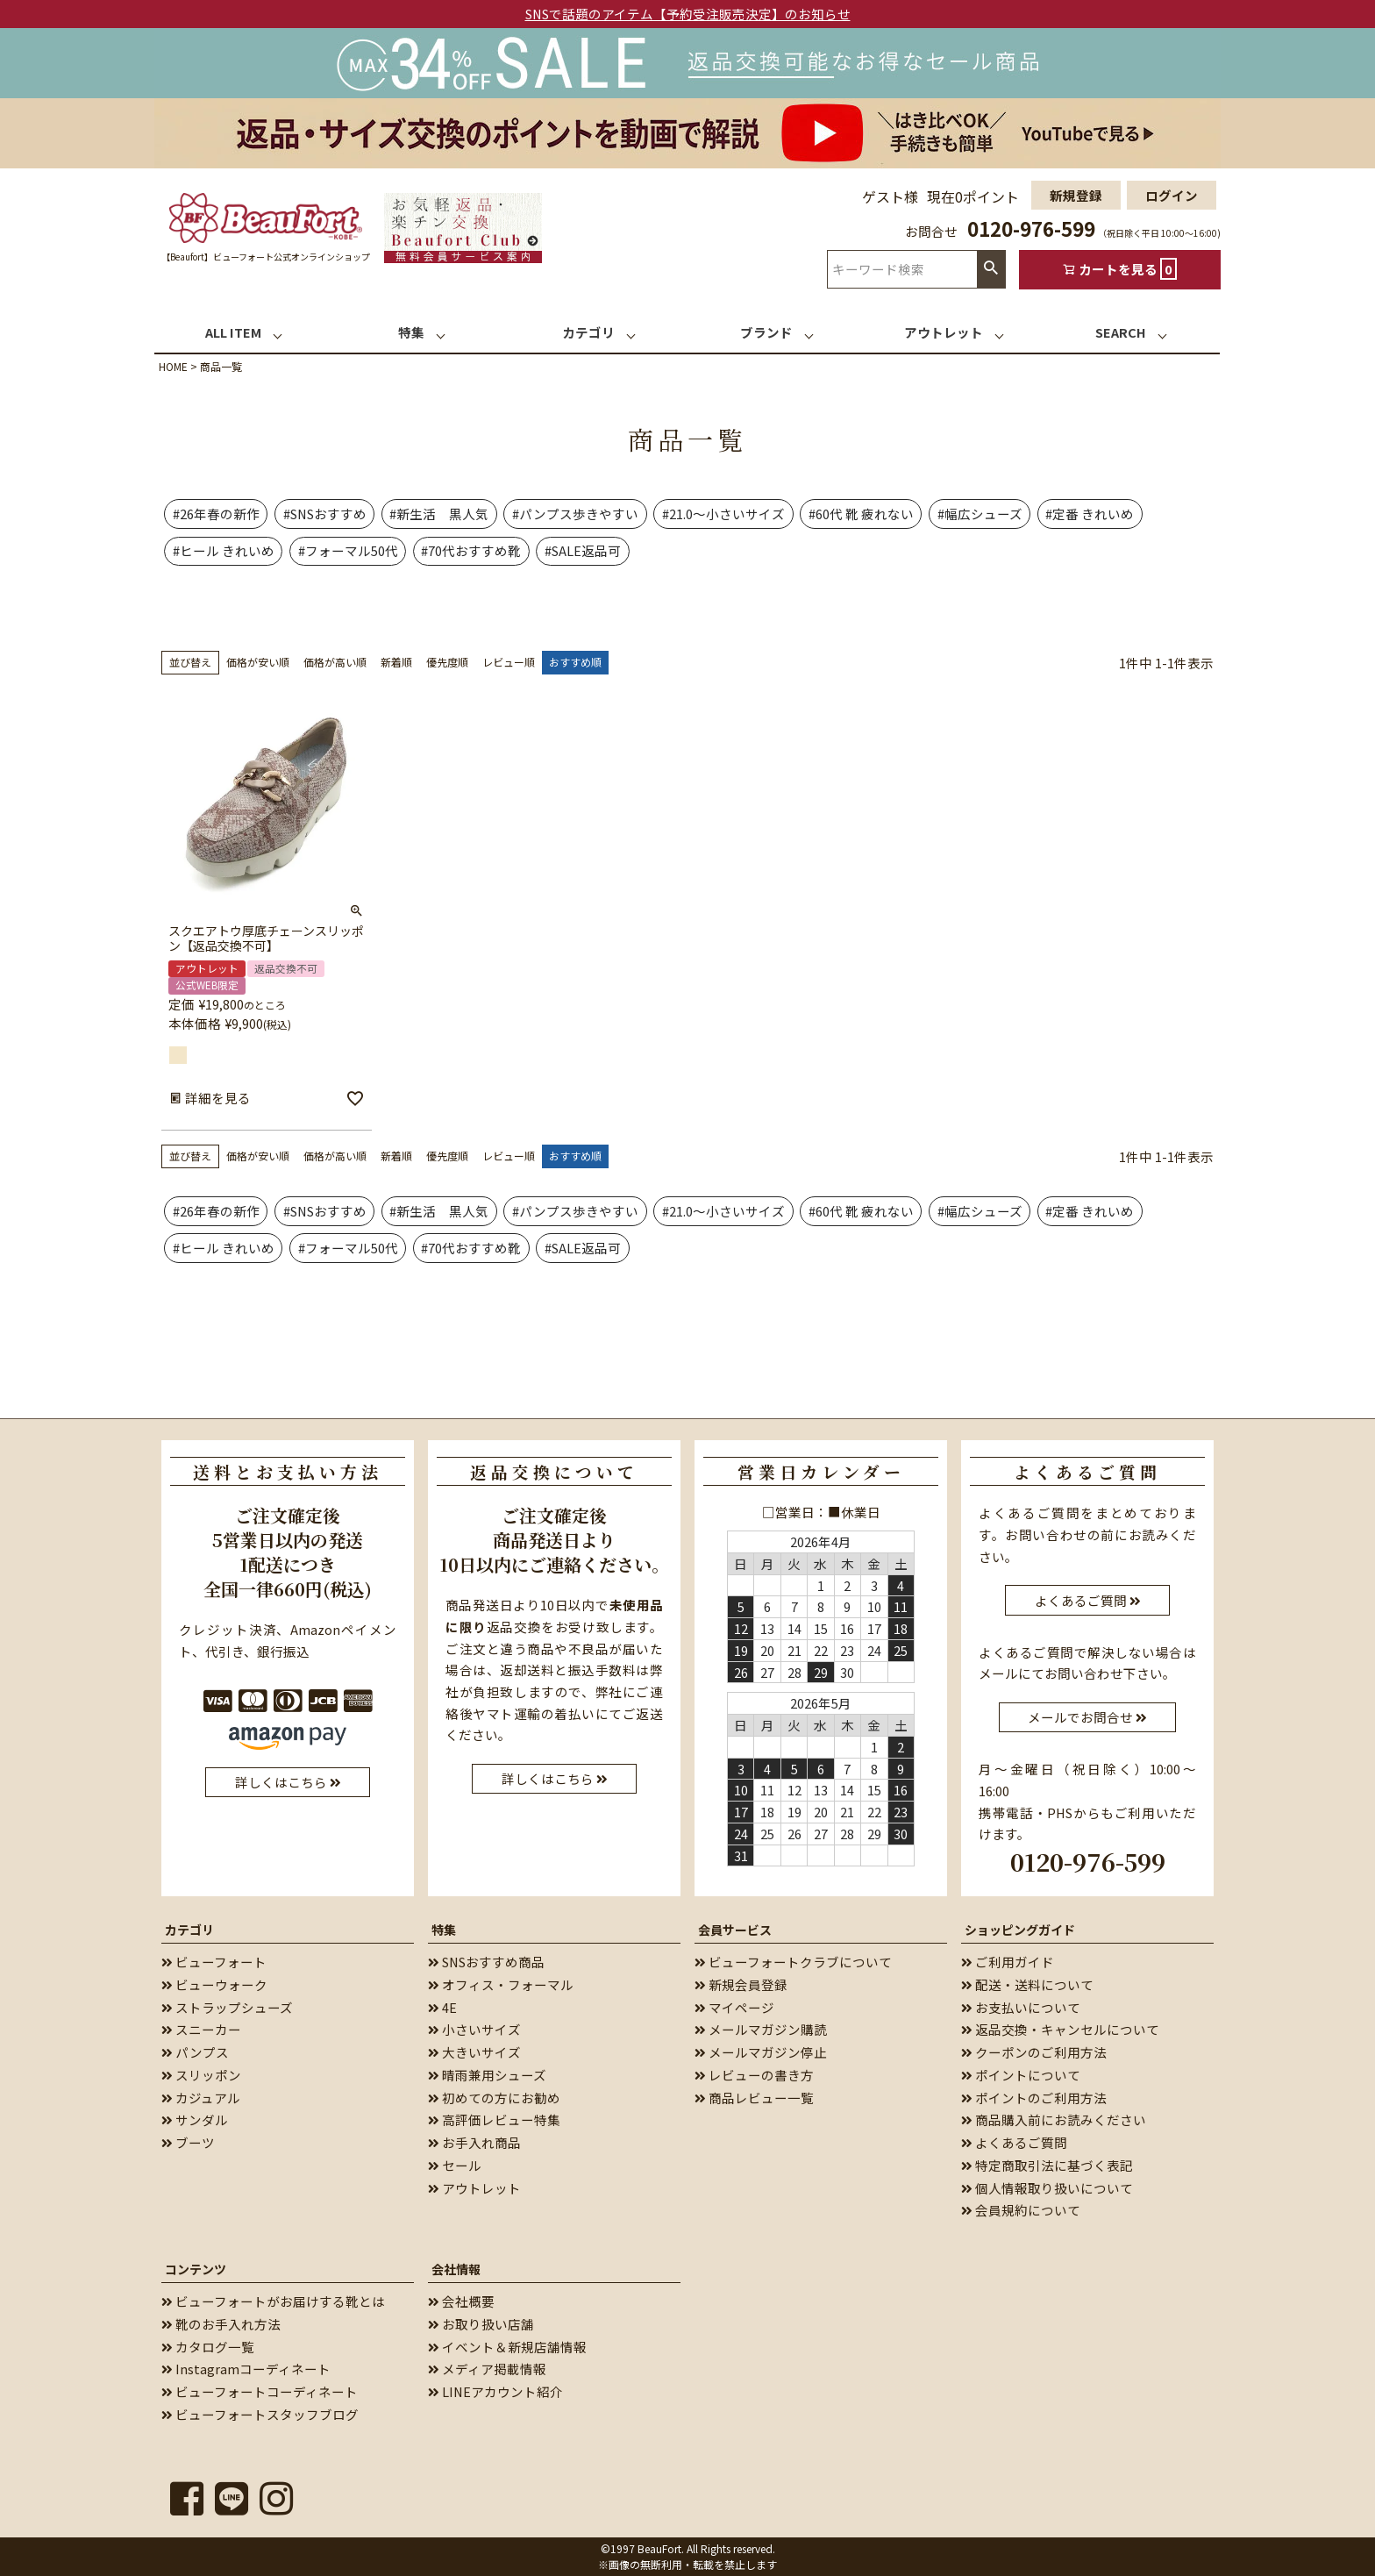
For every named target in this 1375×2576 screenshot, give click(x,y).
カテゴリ (189, 1929)
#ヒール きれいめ (223, 550)
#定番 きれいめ (1089, 513)
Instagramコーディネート (246, 2368)
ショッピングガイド (1020, 1929)
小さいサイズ (474, 2029)
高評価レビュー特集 (494, 2119)
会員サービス (735, 1929)
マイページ (734, 2007)
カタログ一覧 (207, 2346)
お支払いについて (1020, 2007)
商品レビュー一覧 (754, 2097)
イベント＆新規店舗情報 (507, 2346)
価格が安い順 (257, 661)
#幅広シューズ (979, 513)
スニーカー (201, 2029)
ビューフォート (214, 1961)
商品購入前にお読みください (1053, 2119)
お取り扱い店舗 (481, 2324)
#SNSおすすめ (325, 513)
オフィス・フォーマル (501, 1984)
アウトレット (474, 2188)
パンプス (195, 2052)
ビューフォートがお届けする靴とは (273, 2301)
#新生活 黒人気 (438, 513)
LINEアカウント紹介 (495, 2391)
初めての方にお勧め (494, 2097)
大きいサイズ (474, 2052)
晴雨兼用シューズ (487, 2075)
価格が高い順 (335, 661)
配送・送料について (1027, 1984)
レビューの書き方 (754, 2075)
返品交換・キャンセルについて (1060, 2029)
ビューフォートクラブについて (793, 1961)
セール (454, 2165)
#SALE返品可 (583, 550)
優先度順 (447, 661)
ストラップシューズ (227, 2007)
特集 (443, 1929)
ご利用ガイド (1007, 1961)
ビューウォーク (214, 1984)
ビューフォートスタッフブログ (260, 2414)
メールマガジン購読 (761, 2029)
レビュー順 (508, 661)
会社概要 (461, 2301)
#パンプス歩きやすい (575, 513)
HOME (173, 366)
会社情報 (456, 2269)
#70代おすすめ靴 (471, 550)
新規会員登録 (741, 1984)
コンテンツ (195, 2269)
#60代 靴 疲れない (861, 513)
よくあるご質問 (1014, 2142)
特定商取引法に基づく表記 (1047, 2165)
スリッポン (201, 2075)
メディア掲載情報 (487, 2368)
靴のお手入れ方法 (221, 2324)
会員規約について (1020, 2210)
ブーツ (188, 2142)
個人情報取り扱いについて (1047, 2188)
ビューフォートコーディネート (259, 2391)
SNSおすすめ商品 (486, 1961)
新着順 (396, 661)
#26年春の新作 (216, 513)
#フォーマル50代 (348, 550)
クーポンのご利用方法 (1034, 2052)
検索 (991, 269)
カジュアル (200, 2097)
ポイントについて (1020, 2075)
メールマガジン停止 (761, 2052)
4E (442, 2007)
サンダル (194, 2119)
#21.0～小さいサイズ (723, 513)
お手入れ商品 (474, 2142)
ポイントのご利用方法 (1034, 2097)
